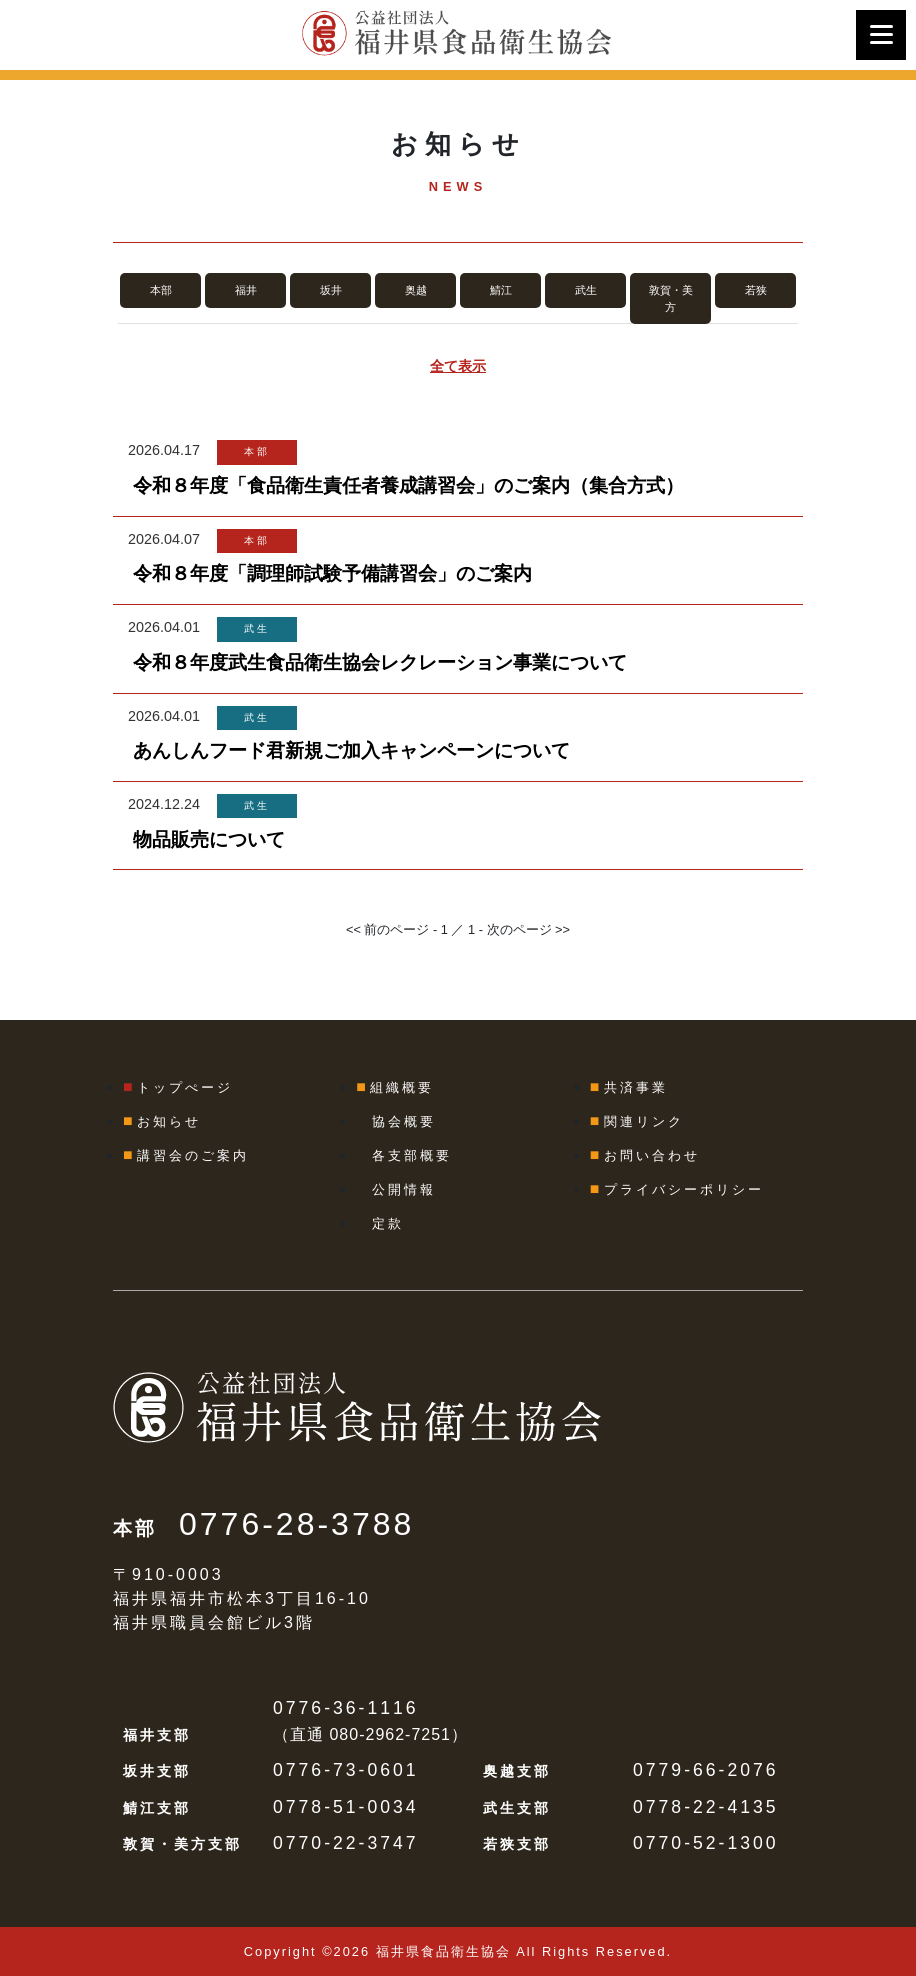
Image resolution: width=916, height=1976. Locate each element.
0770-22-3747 (346, 1843)
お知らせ (169, 1121)
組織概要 (402, 1087)
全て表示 (458, 366)
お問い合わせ (652, 1155)
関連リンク (644, 1121)
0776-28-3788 (296, 1524)
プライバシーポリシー (684, 1189)
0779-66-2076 (706, 1770)
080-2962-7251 (390, 1734)
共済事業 (636, 1087)
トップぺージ (185, 1087)
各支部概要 (412, 1155)
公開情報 (404, 1189)
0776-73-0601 (346, 1770)
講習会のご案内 (193, 1155)
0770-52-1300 (706, 1843)
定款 (388, 1223)
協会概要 (404, 1121)
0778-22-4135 (706, 1807)
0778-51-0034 (346, 1807)
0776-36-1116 (346, 1708)
